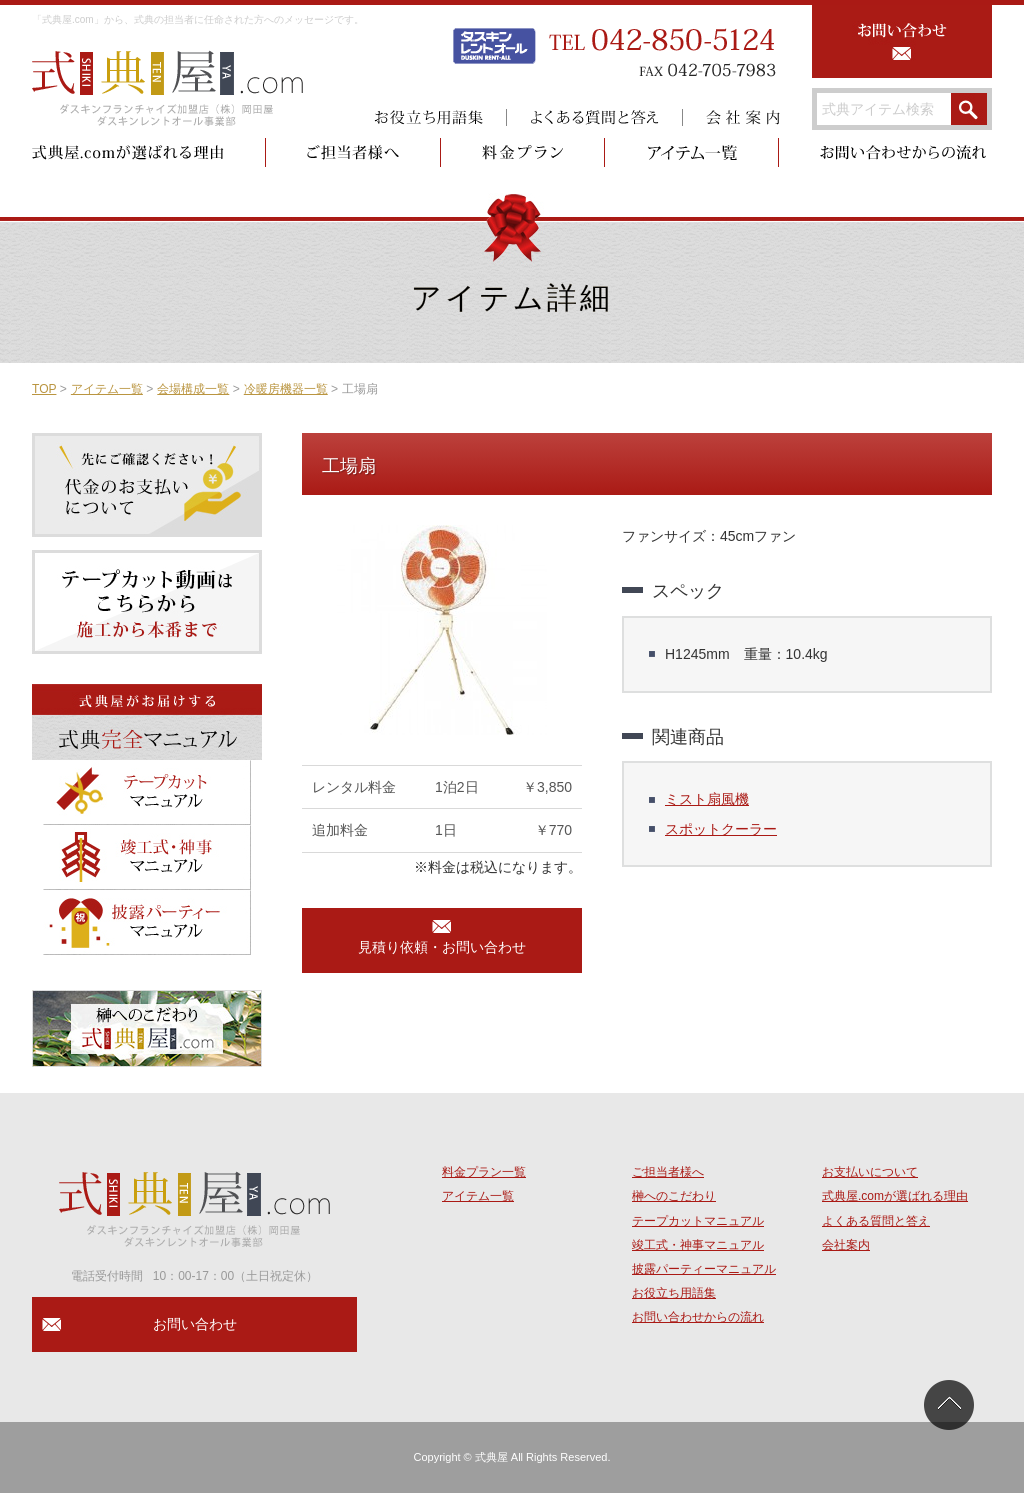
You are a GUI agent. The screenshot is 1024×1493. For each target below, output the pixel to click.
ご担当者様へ (668, 1172)
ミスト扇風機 (707, 799)
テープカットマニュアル (698, 1221)
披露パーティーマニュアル (704, 1269)
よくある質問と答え (876, 1221)
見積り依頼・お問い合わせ (442, 947)
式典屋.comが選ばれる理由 (895, 1196)
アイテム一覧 (107, 389)
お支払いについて (870, 1172)
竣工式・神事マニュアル (698, 1245)
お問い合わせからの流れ (698, 1317)
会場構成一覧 (193, 389)
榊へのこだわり (674, 1196)
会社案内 (846, 1245)
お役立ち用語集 (674, 1293)
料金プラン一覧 (484, 1172)
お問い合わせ (195, 1324)
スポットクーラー (721, 829)
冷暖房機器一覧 (286, 389)
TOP (44, 389)
